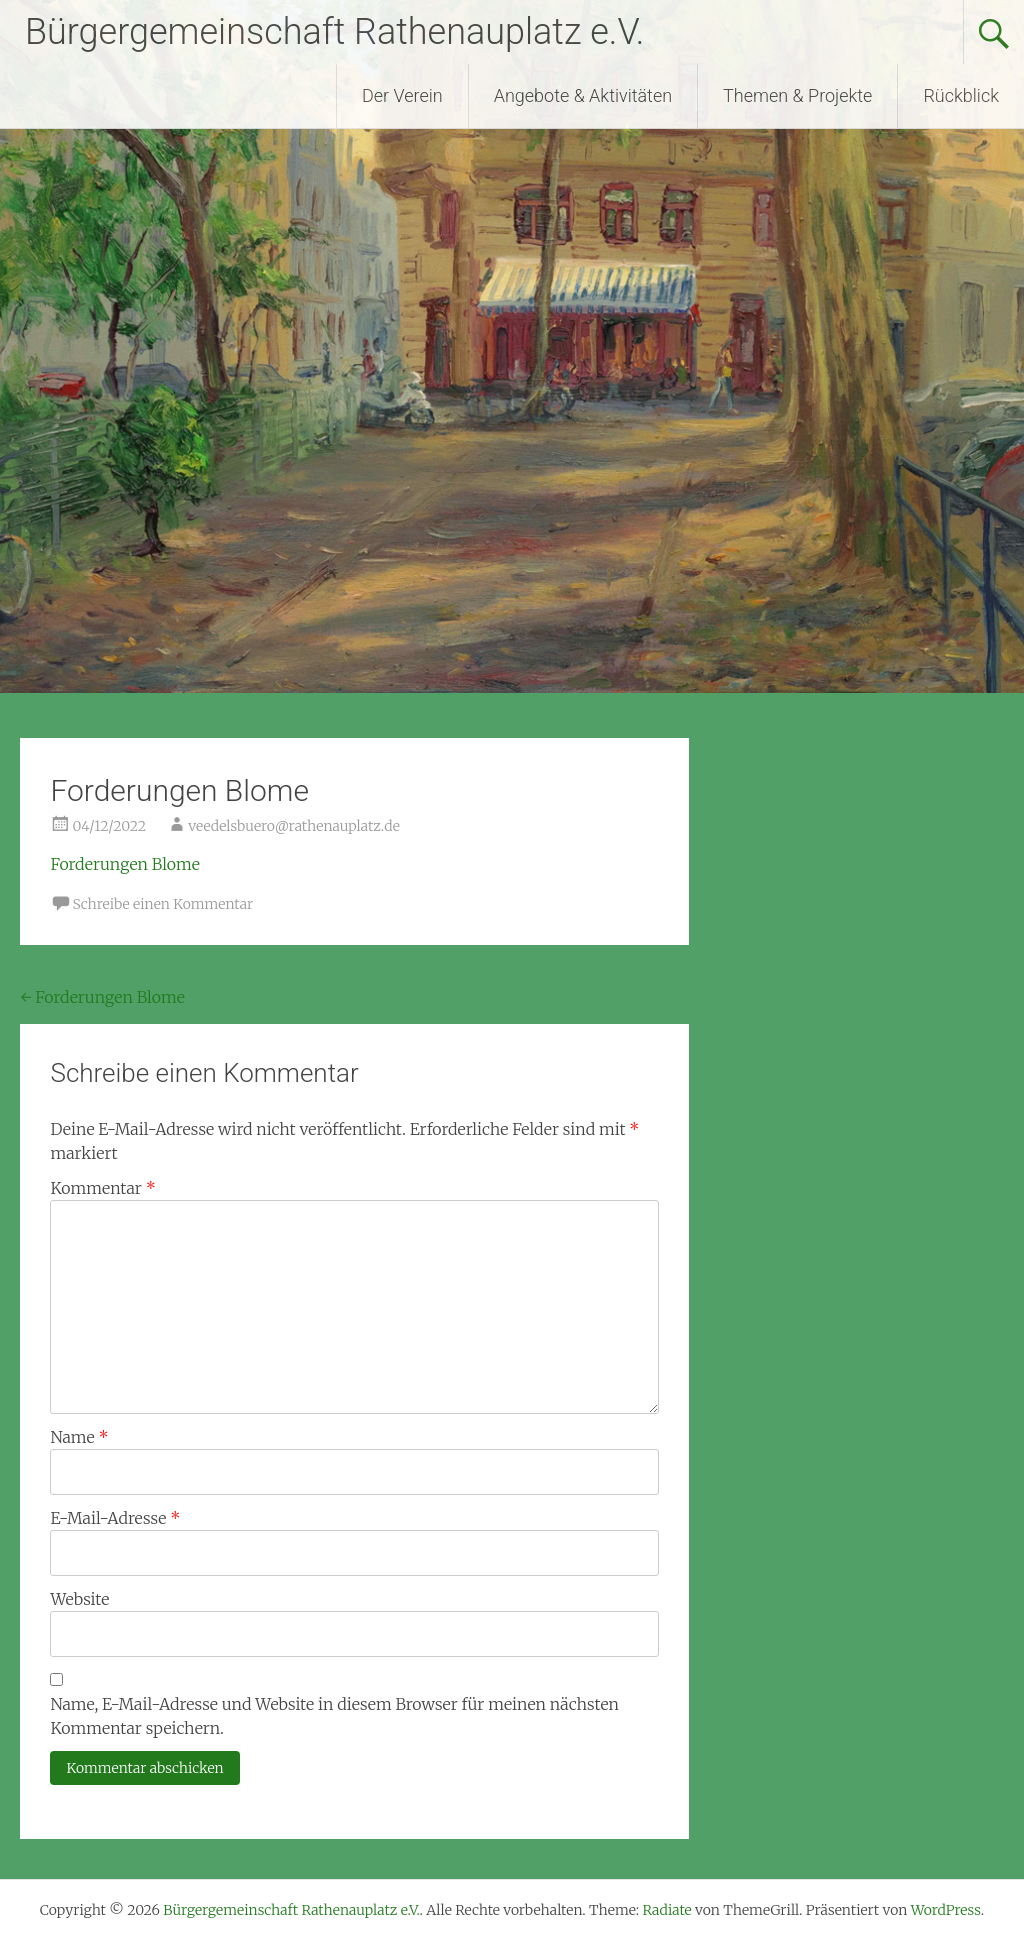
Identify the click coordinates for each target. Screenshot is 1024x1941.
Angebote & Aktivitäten (583, 95)
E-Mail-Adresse (115, 1518)
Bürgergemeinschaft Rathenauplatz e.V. (334, 32)
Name (79, 1437)
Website (79, 1599)
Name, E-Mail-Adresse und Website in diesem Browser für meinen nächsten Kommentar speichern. (334, 1716)
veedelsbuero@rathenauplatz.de (294, 826)
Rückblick (961, 95)
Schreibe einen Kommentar (162, 904)
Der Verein (402, 95)
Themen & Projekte (797, 95)
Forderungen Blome (124, 864)
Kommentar (102, 1188)
